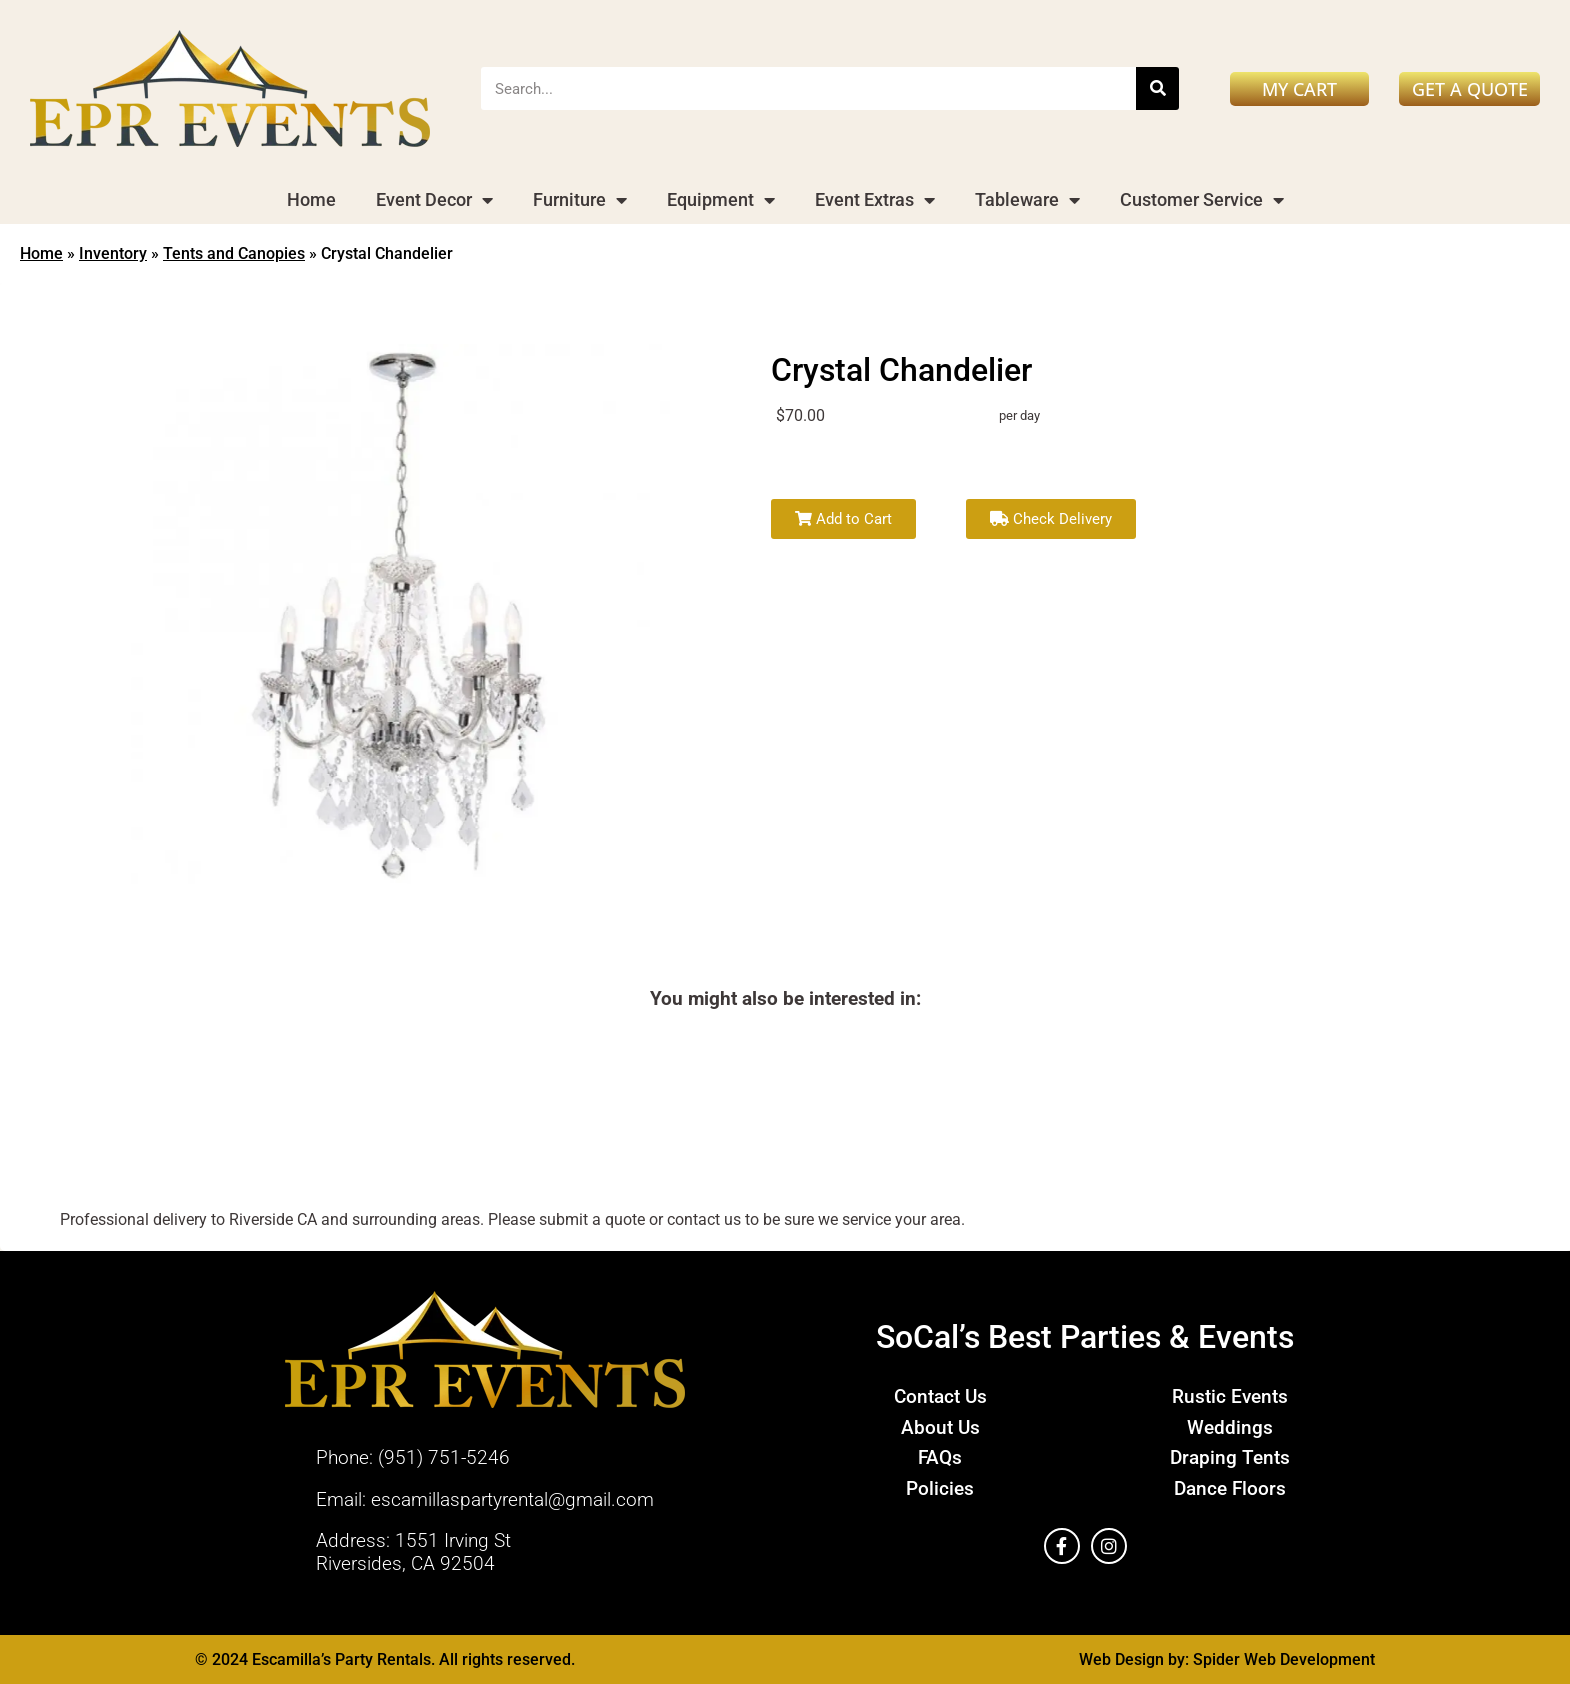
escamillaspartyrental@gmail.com (512, 1499)
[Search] (1157, 88)
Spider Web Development (1284, 1659)
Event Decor (434, 200)
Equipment (721, 200)
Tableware (1027, 200)
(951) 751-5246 (444, 1457)
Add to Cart (843, 519)
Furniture (580, 200)
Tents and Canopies (234, 253)
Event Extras (875, 200)
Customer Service (1202, 200)
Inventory (113, 253)
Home (311, 199)
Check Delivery (1051, 519)
